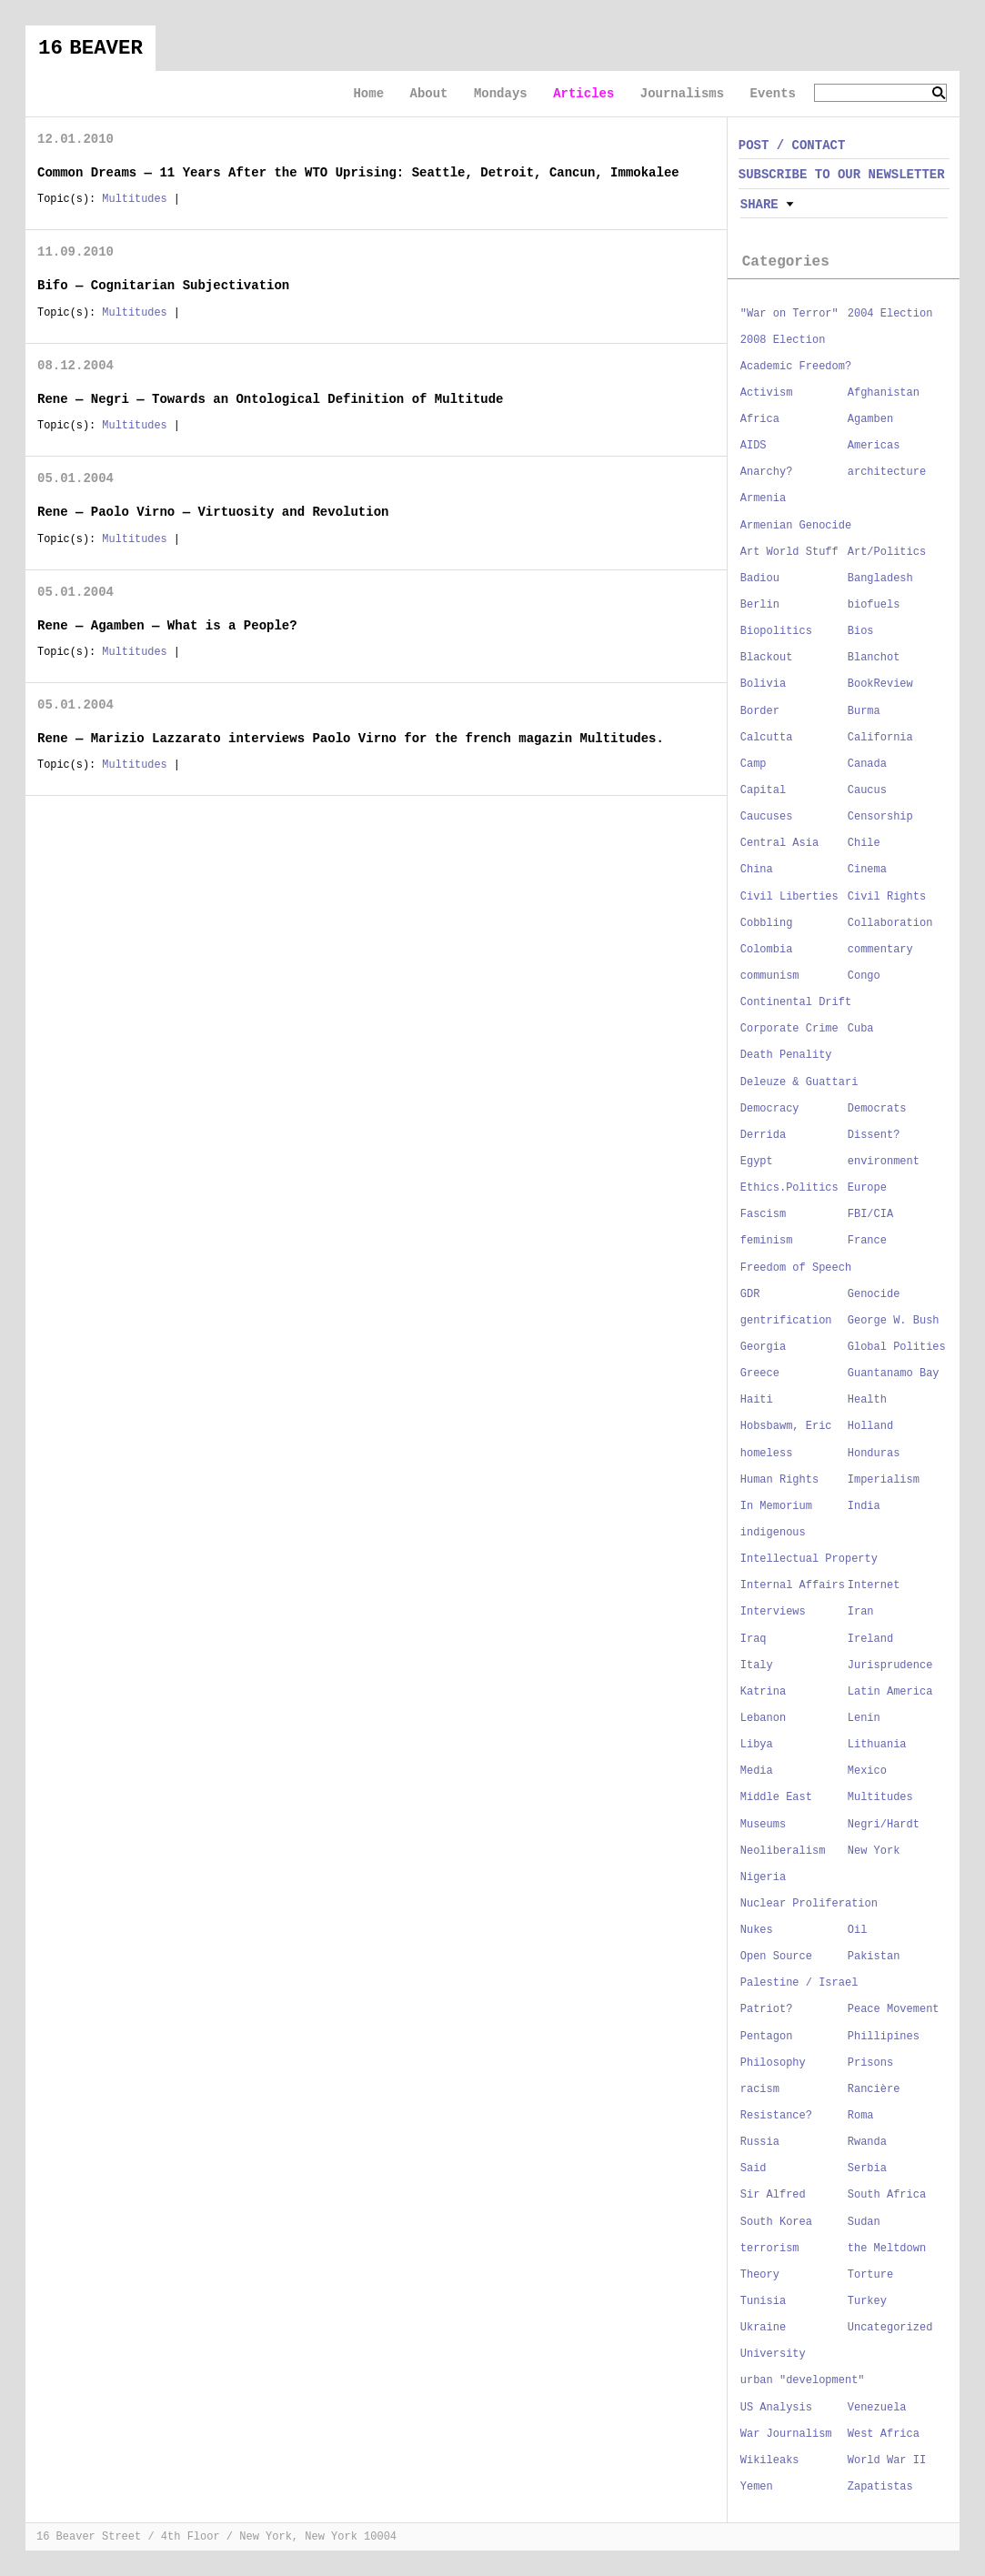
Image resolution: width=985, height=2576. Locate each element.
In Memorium (776, 1506)
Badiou (759, 578)
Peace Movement (894, 2009)
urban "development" (802, 2380)
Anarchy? (766, 472)
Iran (861, 1611)
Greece (759, 1373)
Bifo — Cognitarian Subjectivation (163, 285)
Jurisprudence (890, 1665)
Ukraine (763, 2327)
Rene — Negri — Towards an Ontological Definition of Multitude (270, 399)
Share (759, 204)
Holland (870, 1426)
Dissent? (874, 1135)
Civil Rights (887, 897)
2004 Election (890, 313)
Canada (867, 764)
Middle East (776, 1797)
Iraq (753, 1639)
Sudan (864, 2222)
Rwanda (867, 2142)
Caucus (867, 790)
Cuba (861, 1028)
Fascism (763, 1214)
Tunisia (763, 2301)
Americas (874, 445)
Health (867, 1400)
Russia (759, 2142)
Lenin (864, 1718)
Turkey (867, 2301)
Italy (756, 1665)
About (428, 93)
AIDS (753, 445)
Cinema (867, 869)
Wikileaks (769, 2460)
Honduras (874, 1453)
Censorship (880, 816)
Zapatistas (880, 2486)
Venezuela (877, 2407)
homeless (766, 1453)
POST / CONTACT (792, 145)
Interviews (773, 1611)
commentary (880, 949)
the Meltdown (887, 2248)
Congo (864, 976)
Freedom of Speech (795, 1268)
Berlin (759, 605)
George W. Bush (894, 1320)
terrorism (769, 2248)
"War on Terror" (789, 313)
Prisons (870, 2063)
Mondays (501, 93)
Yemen (756, 2486)
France (867, 1240)
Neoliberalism (783, 1851)
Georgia (763, 1347)
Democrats (877, 1108)
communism (769, 976)
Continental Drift (795, 1002)
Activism (766, 393)
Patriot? (766, 2009)
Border (759, 711)
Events (773, 93)
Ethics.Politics (789, 1188)
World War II (887, 2460)
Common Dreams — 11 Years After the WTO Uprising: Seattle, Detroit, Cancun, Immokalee (358, 173)
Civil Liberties (789, 897)
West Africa (884, 2434)
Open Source (776, 1956)
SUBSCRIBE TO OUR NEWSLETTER (842, 174)
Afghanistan (884, 393)
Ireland (870, 1639)
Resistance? (776, 2115)
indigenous (773, 1532)
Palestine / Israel (799, 1983)
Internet (874, 1585)
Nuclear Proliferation (809, 1903)
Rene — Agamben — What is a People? (167, 626)
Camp (753, 764)
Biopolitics (776, 631)
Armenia (763, 498)
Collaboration (890, 923)
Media (756, 1771)
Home (368, 93)
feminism (766, 1240)
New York (874, 1851)
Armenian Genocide (795, 525)
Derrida (763, 1135)
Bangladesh (880, 578)
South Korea (776, 2222)
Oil (858, 1930)
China (756, 869)
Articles (583, 93)
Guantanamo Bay (894, 1373)
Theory (759, 2275)
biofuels (874, 605)
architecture (887, 472)
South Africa (887, 2195)
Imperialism (884, 1480)
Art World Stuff (789, 552)
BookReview (880, 684)
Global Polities (897, 1347)
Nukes (756, 1930)
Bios (861, 631)
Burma (864, 711)
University (773, 2354)
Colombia (766, 949)
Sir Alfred (773, 2195)
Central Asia (779, 843)
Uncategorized (890, 2327)
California (880, 737)
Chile (864, 843)
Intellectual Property (809, 1559)
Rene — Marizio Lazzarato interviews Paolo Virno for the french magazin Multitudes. (350, 738)
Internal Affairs (792, 1585)
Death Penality (786, 1055)
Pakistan (874, 1956)
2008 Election (783, 340)
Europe (867, 1188)
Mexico (867, 1771)
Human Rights (779, 1480)
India (864, 1506)
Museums (763, 1824)
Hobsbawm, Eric (786, 1426)
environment (884, 1161)
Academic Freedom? (795, 366)
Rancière (874, 2089)
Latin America (890, 1691)
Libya (756, 1744)
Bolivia (763, 684)
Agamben (870, 419)
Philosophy (773, 2063)
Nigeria (763, 1877)
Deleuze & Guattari (799, 1082)
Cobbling (766, 923)
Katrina (763, 1691)
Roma (861, 2115)
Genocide (874, 1294)
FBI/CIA (870, 1214)
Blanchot (874, 657)
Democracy (769, 1108)
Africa (759, 419)
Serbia (867, 2168)
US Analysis (776, 2407)
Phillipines (884, 2036)
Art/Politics (887, 552)
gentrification (786, 1320)
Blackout (766, 657)
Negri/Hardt (884, 1824)
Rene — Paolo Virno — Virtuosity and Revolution (212, 512)
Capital (763, 790)
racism (759, 2089)
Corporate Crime (789, 1028)
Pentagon (766, 2036)
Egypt (756, 1161)
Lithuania (877, 1744)
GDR (750, 1294)
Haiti (756, 1400)
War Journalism (786, 2434)
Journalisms (682, 93)
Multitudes (134, 199)
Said (753, 2168)
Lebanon (763, 1718)
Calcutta (766, 737)
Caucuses (766, 816)
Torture (870, 2275)
